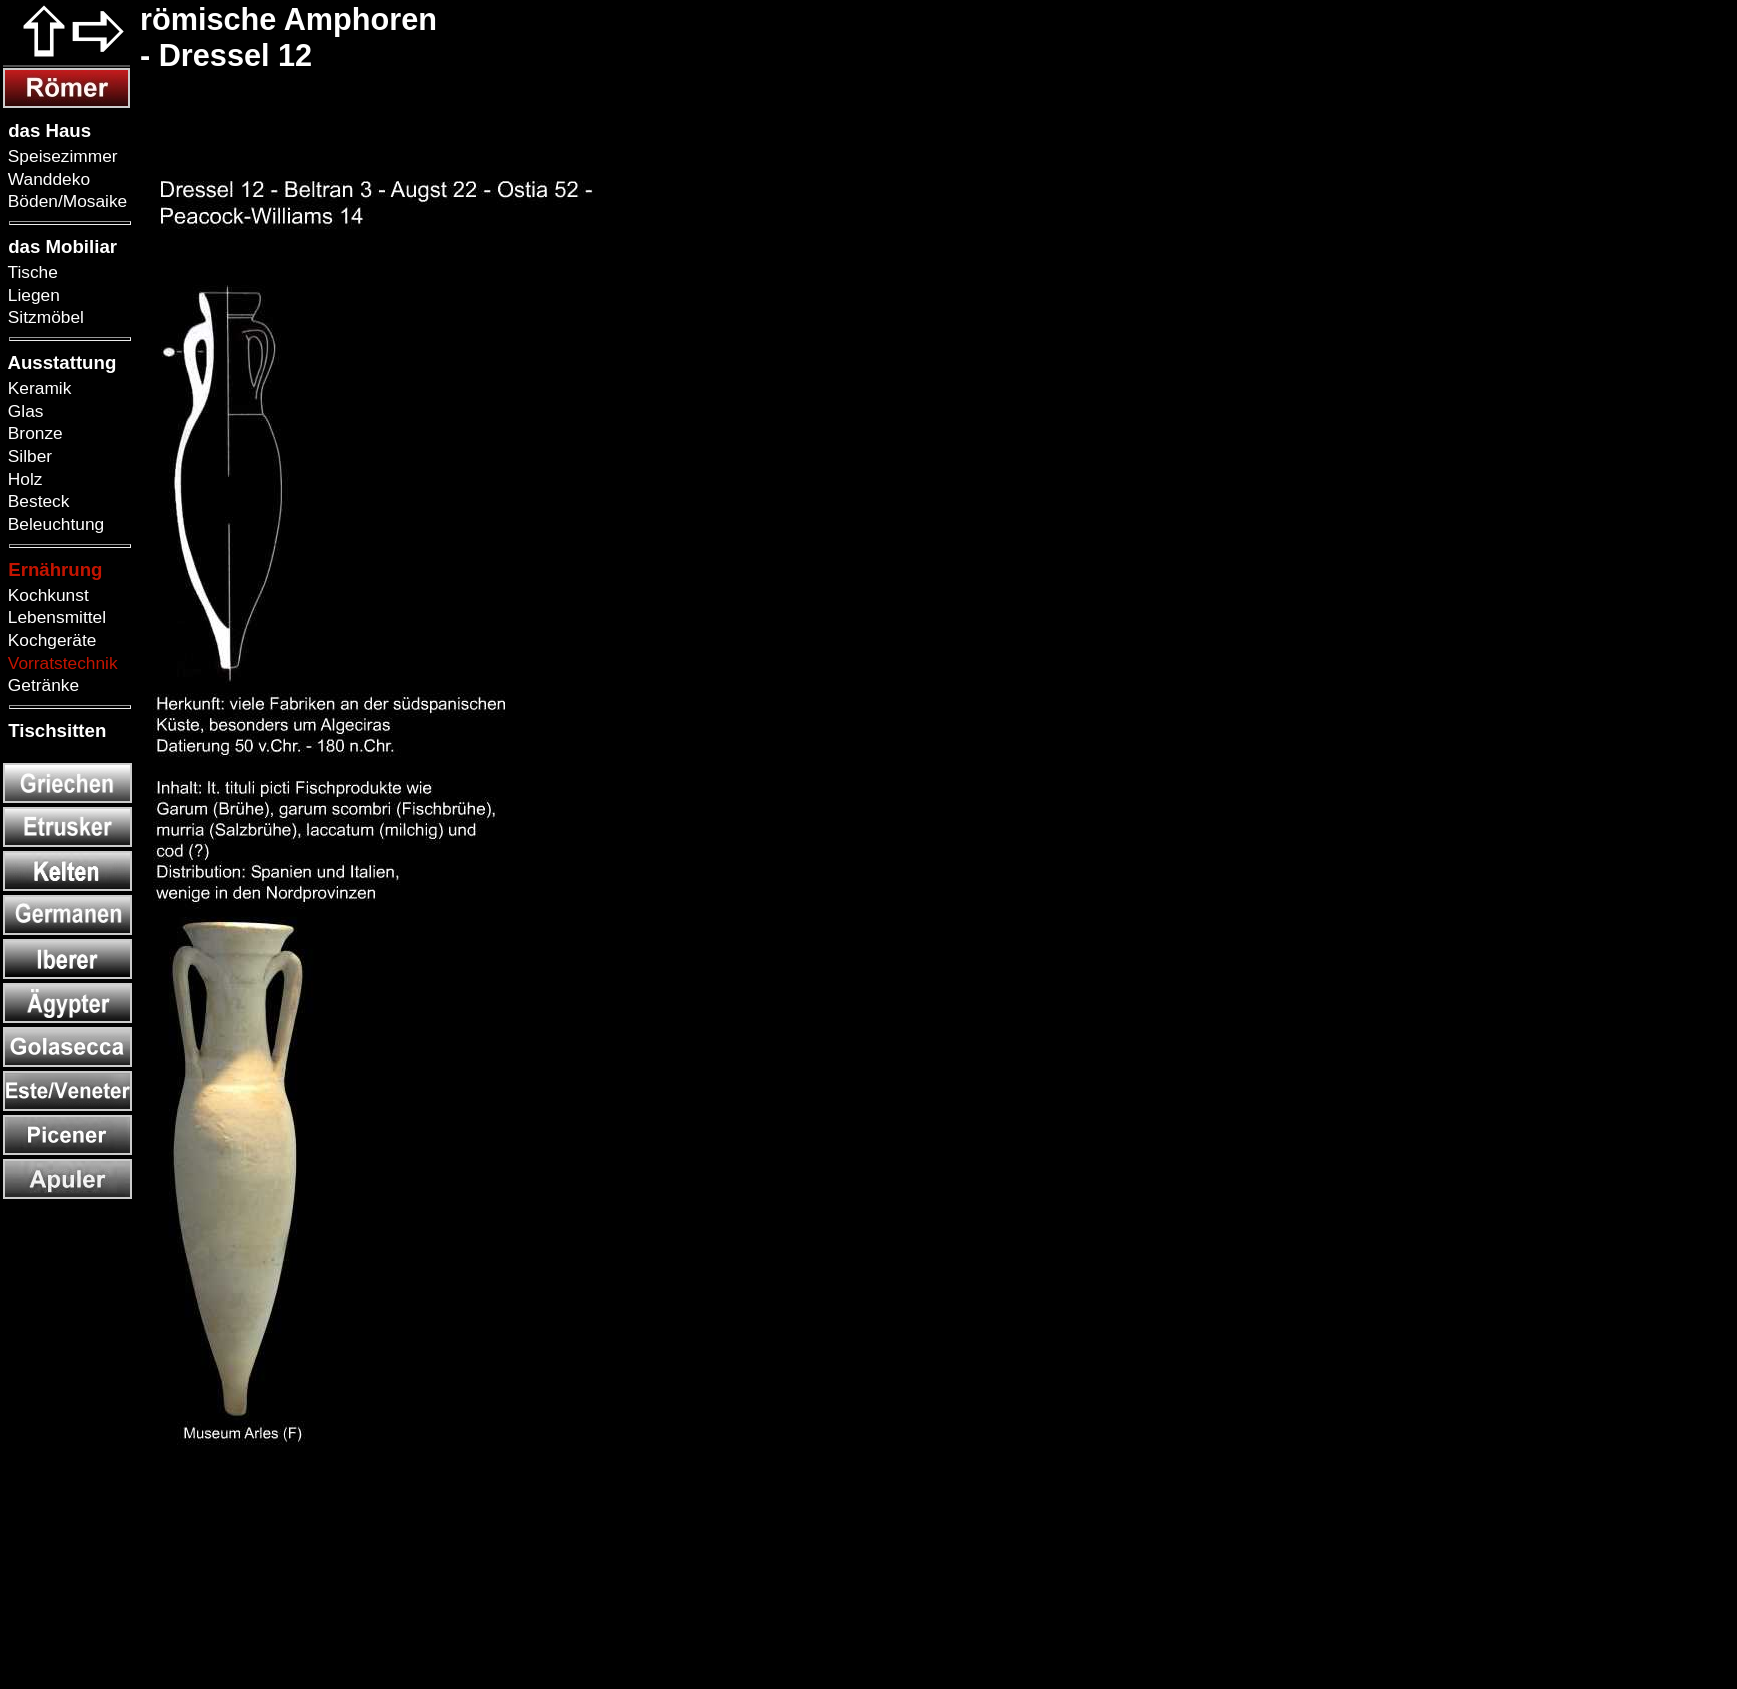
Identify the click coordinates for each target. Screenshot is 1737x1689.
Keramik (37, 388)
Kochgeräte (49, 640)
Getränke (41, 685)
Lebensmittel (54, 617)
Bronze (33, 433)
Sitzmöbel (43, 317)
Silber (27, 456)
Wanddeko (46, 179)
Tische (30, 272)
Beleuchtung (53, 524)
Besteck (36, 501)
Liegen (31, 295)
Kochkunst (46, 595)
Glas (23, 411)
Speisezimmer (60, 156)
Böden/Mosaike (65, 201)
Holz (22, 479)
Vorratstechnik (60, 663)
